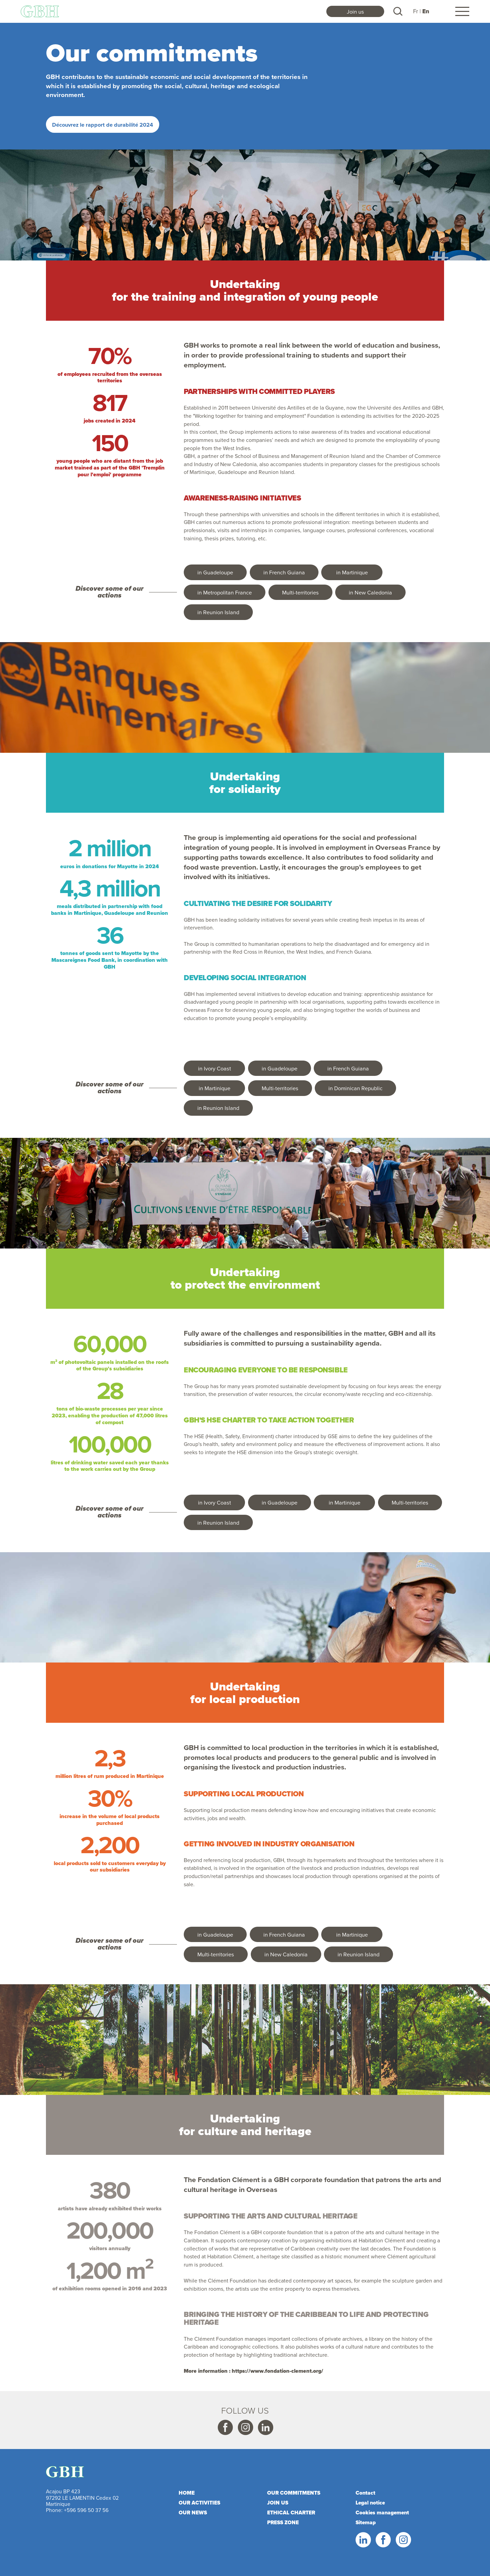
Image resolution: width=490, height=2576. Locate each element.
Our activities (199, 2503)
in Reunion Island (218, 612)
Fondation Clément (229, 2179)
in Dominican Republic (355, 1088)
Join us (355, 11)
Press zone (283, 2522)
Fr (415, 11)
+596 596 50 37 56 (86, 2510)
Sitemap (366, 2522)
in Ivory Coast (214, 1068)
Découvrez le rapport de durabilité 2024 (102, 125)
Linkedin (265, 2427)
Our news (193, 2512)
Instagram (245, 2427)
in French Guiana (284, 572)
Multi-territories (300, 592)
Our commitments (293, 2493)
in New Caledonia (370, 592)
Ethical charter (291, 2512)
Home (187, 2493)
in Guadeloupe (215, 572)
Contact (365, 2493)
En (425, 11)
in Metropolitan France (224, 592)
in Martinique (352, 572)
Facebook (225, 2427)
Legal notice (370, 2503)
